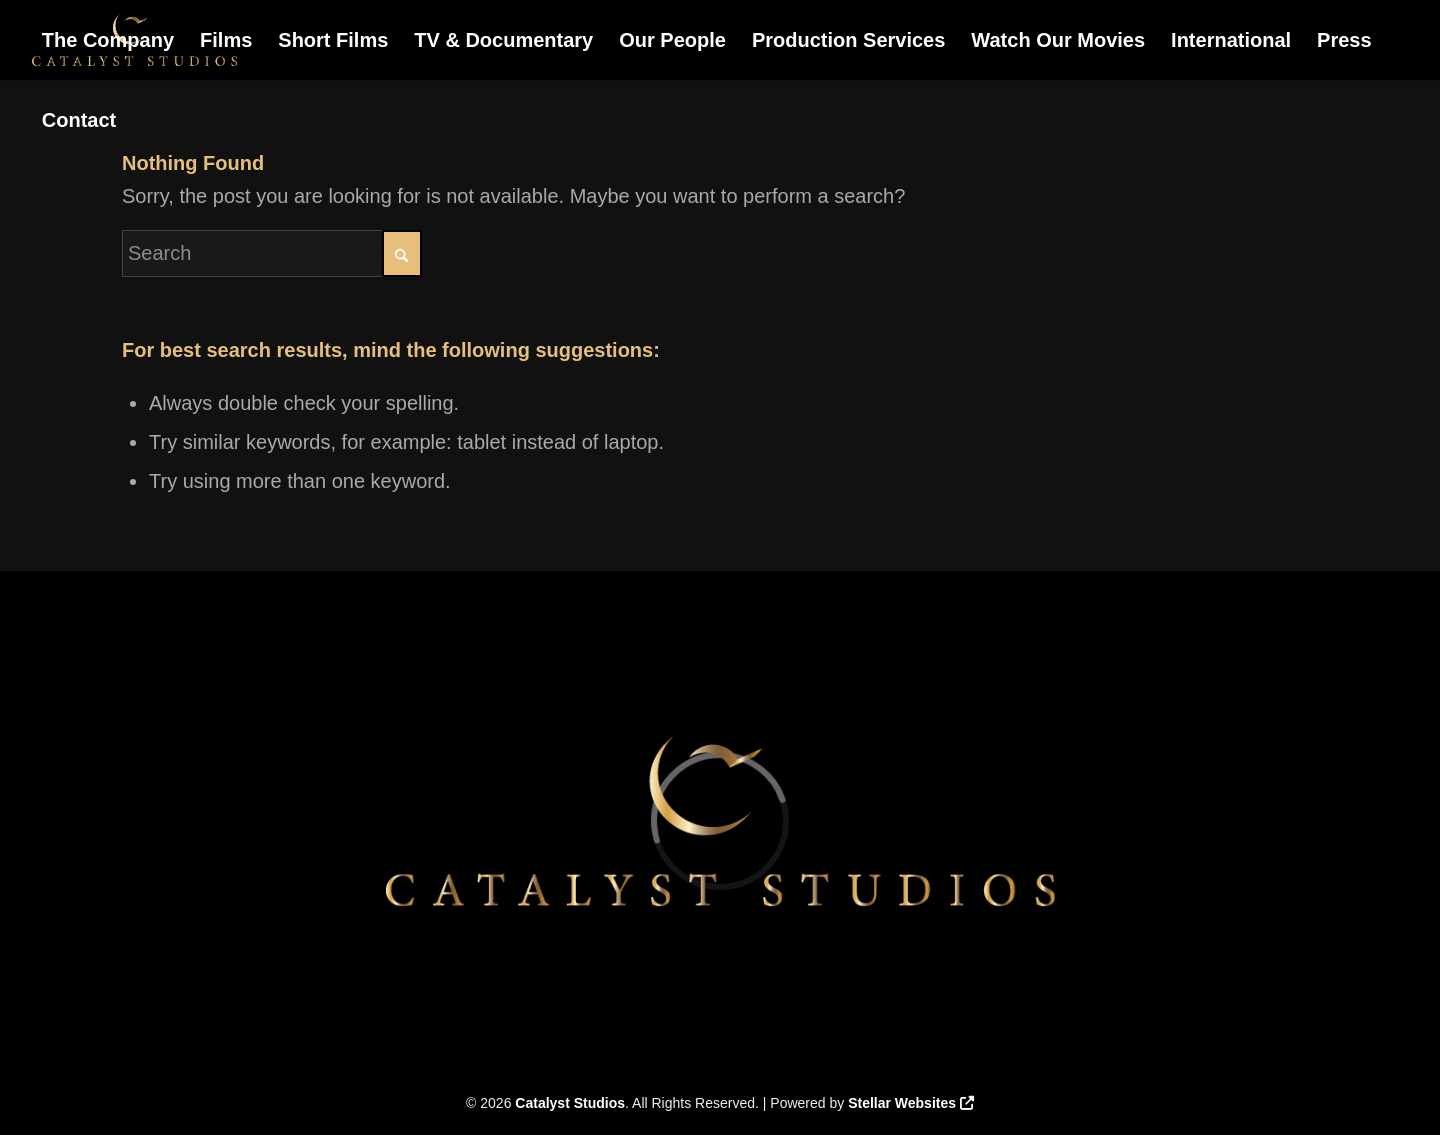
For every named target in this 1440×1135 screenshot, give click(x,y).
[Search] (272, 253)
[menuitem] (108, 40)
